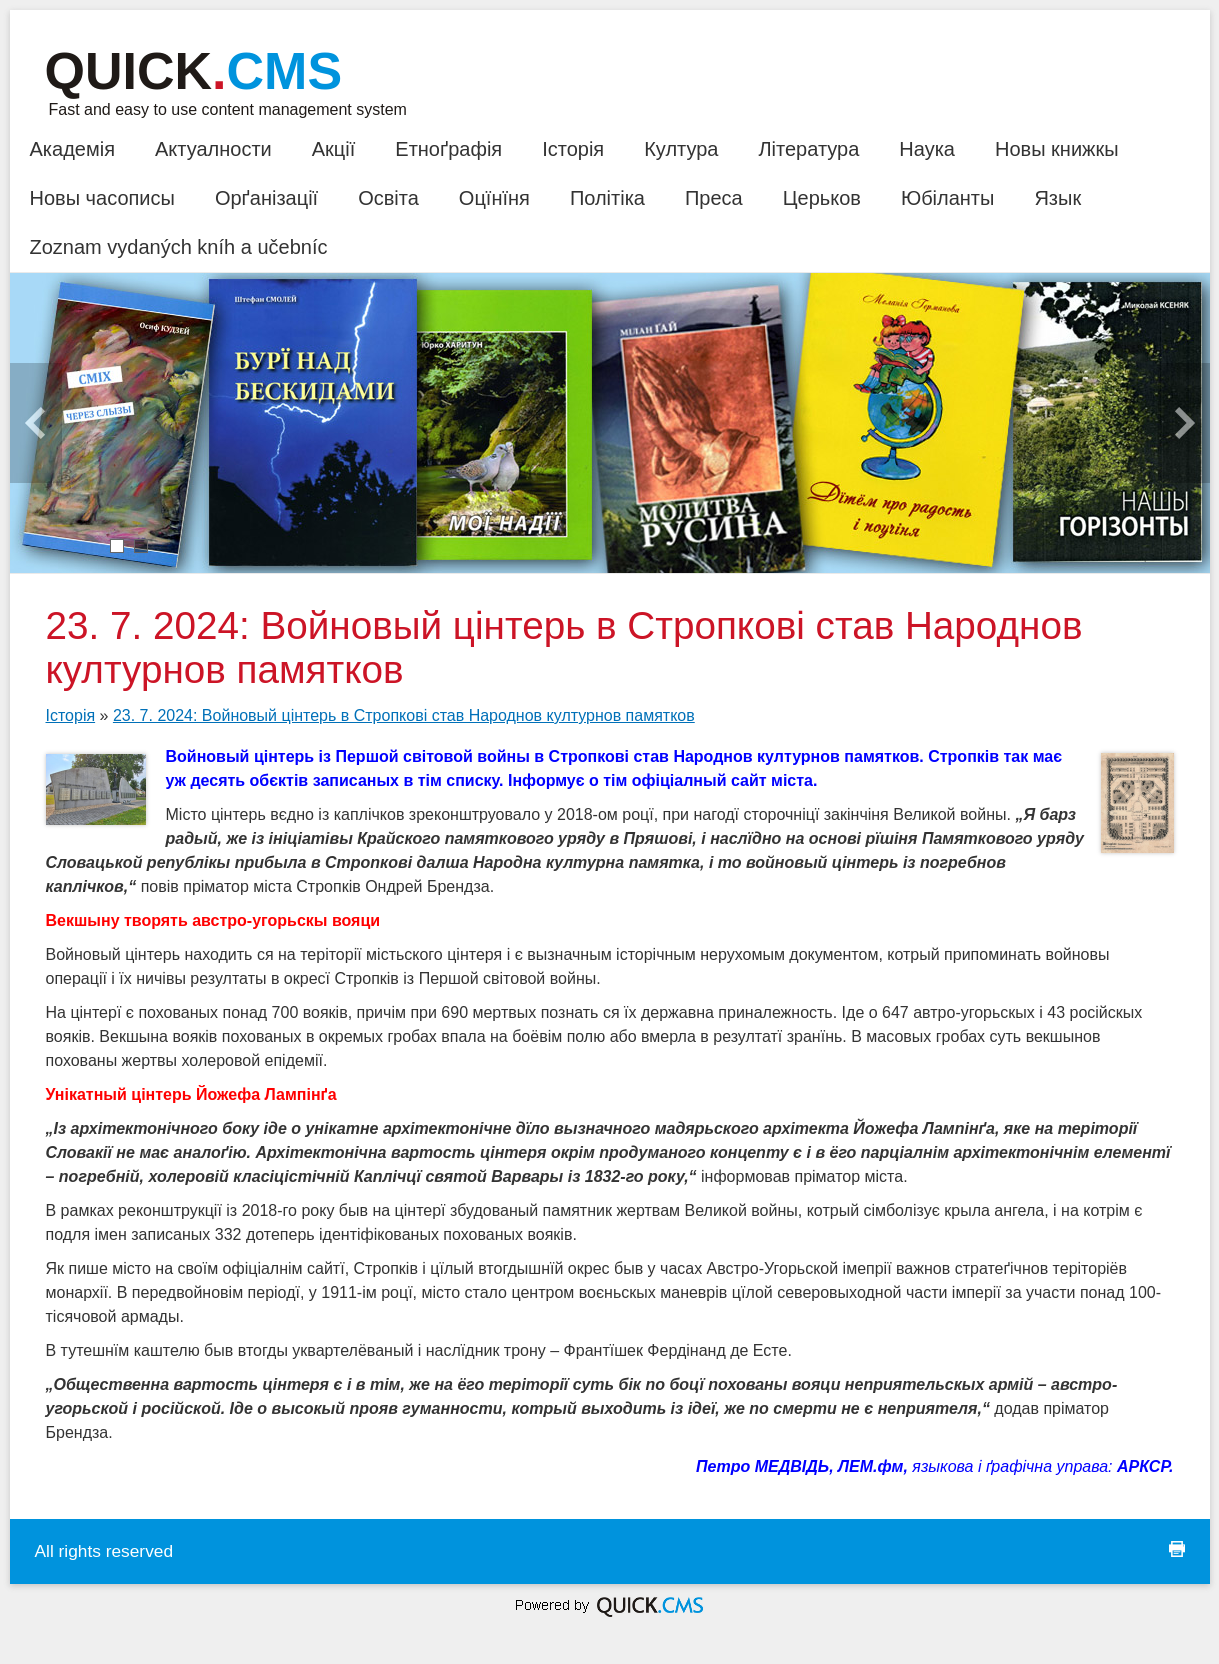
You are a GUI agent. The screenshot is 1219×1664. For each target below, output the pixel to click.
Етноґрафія (448, 149)
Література (808, 149)
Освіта (388, 198)
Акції (334, 149)
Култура (681, 149)
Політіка (607, 198)
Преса (714, 198)
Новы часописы (102, 198)
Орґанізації (266, 198)
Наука (927, 149)
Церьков (822, 198)
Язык (1057, 198)
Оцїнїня (494, 198)
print (1177, 1549)
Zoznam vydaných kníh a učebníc (179, 247)
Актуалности (213, 149)
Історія (573, 149)
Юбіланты (947, 198)
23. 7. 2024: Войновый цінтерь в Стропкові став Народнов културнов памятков (404, 715)
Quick (194, 71)
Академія (72, 149)
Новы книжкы (1057, 149)
